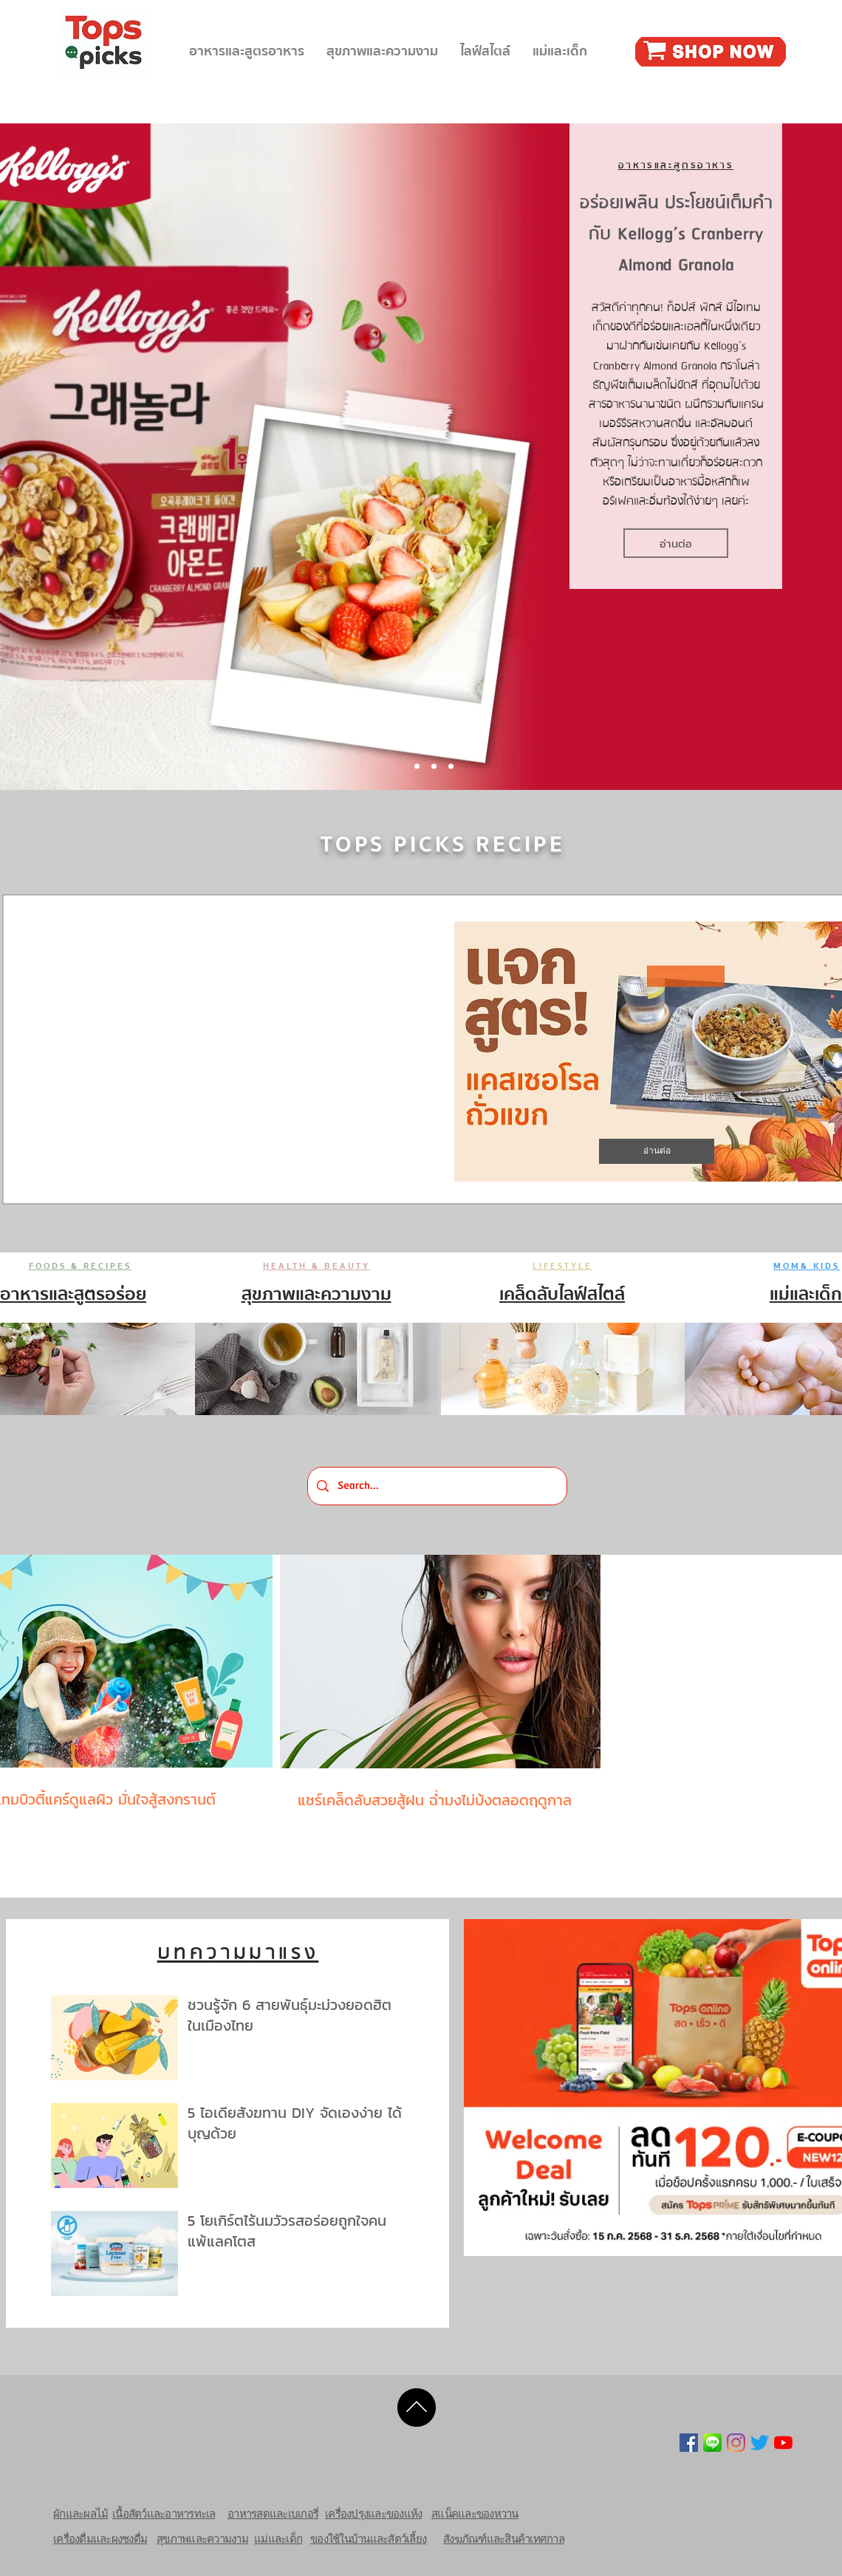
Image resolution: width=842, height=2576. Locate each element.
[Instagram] (736, 2442)
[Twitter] (759, 2442)
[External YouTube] (233, 1052)
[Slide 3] (450, 766)
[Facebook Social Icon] (689, 2442)
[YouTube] (783, 2442)
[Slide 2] (434, 766)
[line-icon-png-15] (712, 2442)
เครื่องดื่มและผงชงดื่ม (100, 2539)
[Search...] (436, 1486)
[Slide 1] (417, 766)
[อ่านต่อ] (675, 543)
